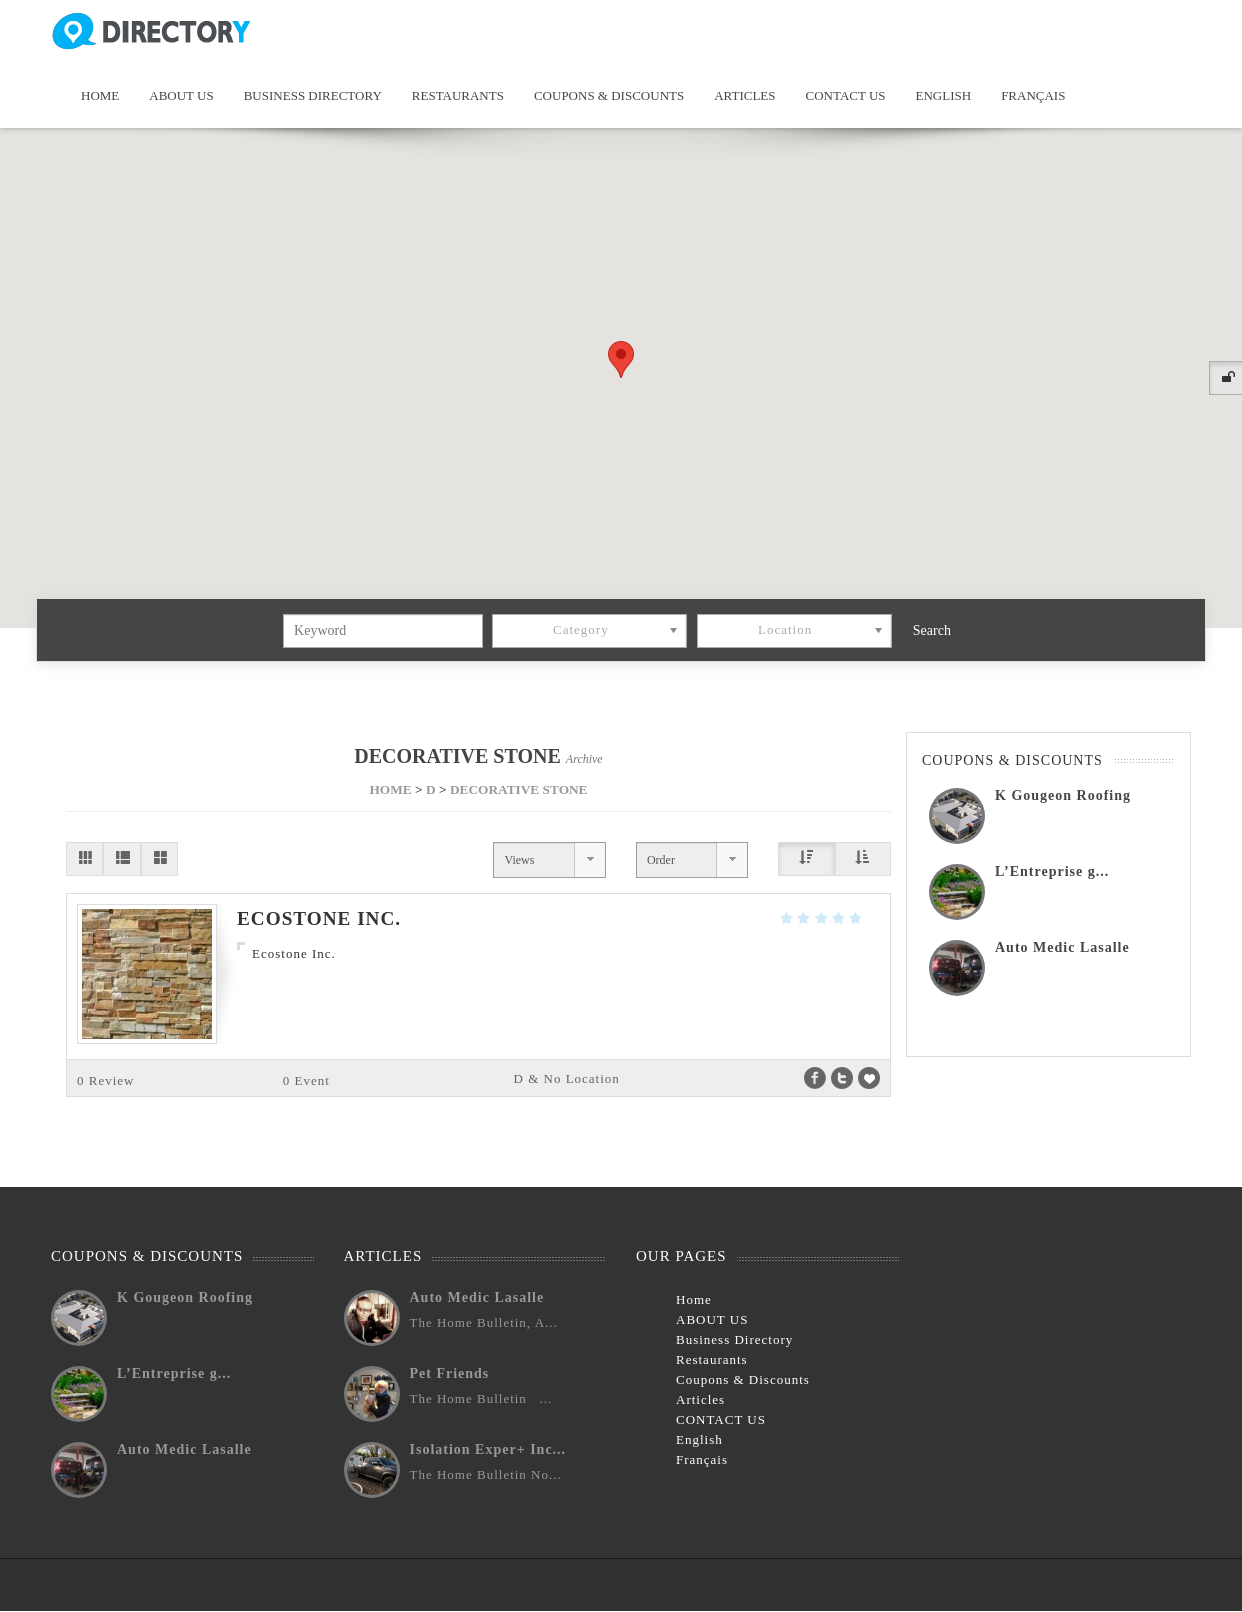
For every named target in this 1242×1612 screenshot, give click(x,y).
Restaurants (458, 95)
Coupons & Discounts (609, 95)
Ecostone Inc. (319, 918)
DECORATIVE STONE (519, 789)
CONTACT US (846, 95)
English (944, 95)
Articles (744, 95)
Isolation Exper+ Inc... (488, 1449)
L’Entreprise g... (1052, 871)
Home (100, 95)
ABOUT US (181, 95)
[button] (621, 359)
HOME (390, 789)
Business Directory (313, 95)
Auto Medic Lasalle (1062, 947)
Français (1033, 95)
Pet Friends (450, 1373)
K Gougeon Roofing (1063, 795)
